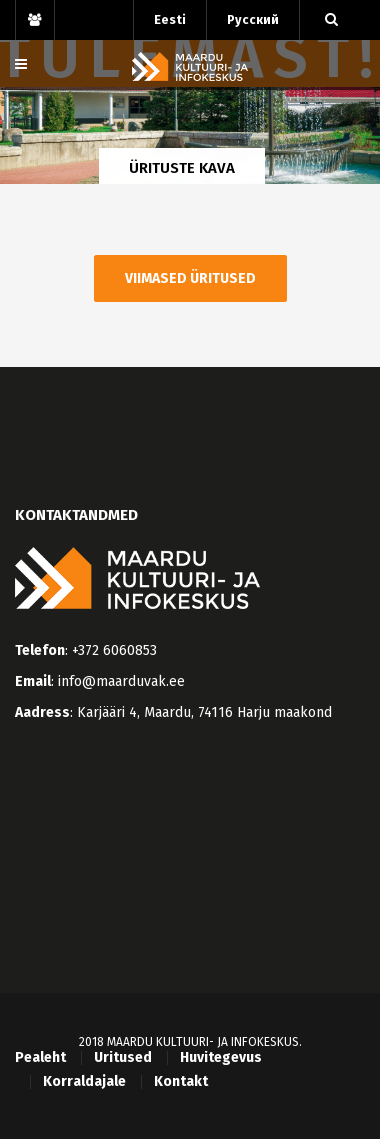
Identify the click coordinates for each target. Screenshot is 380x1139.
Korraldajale (84, 1081)
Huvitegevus (221, 1057)
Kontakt (181, 1081)
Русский (253, 19)
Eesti (170, 19)
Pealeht (40, 1057)
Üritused (123, 1057)
